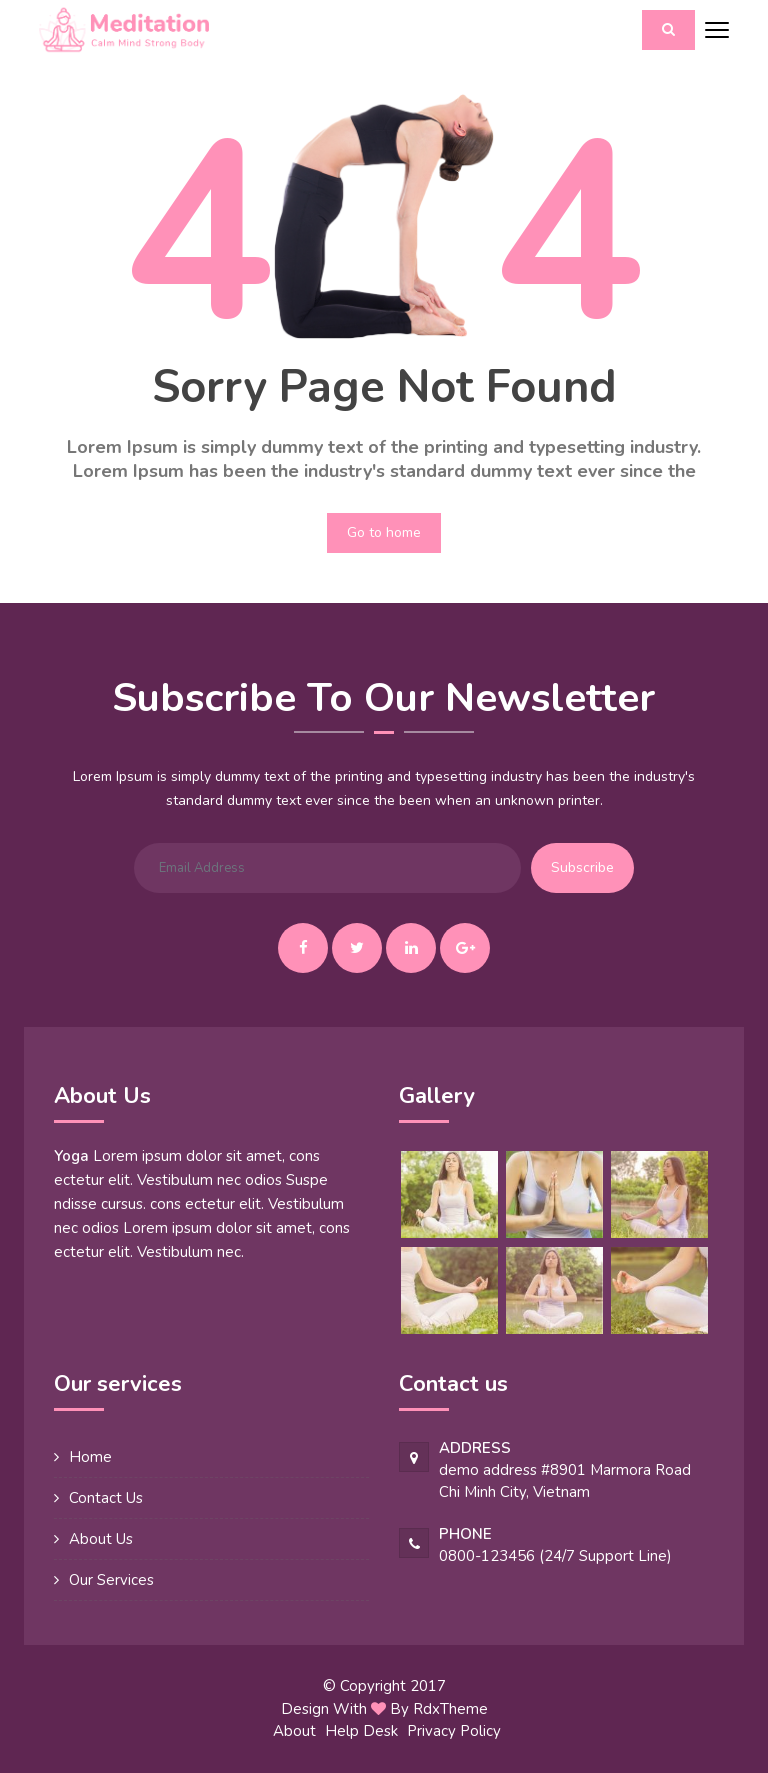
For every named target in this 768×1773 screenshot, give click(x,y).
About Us (101, 1539)
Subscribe (582, 867)
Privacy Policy (454, 1731)
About (294, 1731)
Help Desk (361, 1731)
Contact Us (106, 1498)
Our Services (111, 1580)
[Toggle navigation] (717, 31)
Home (90, 1457)
